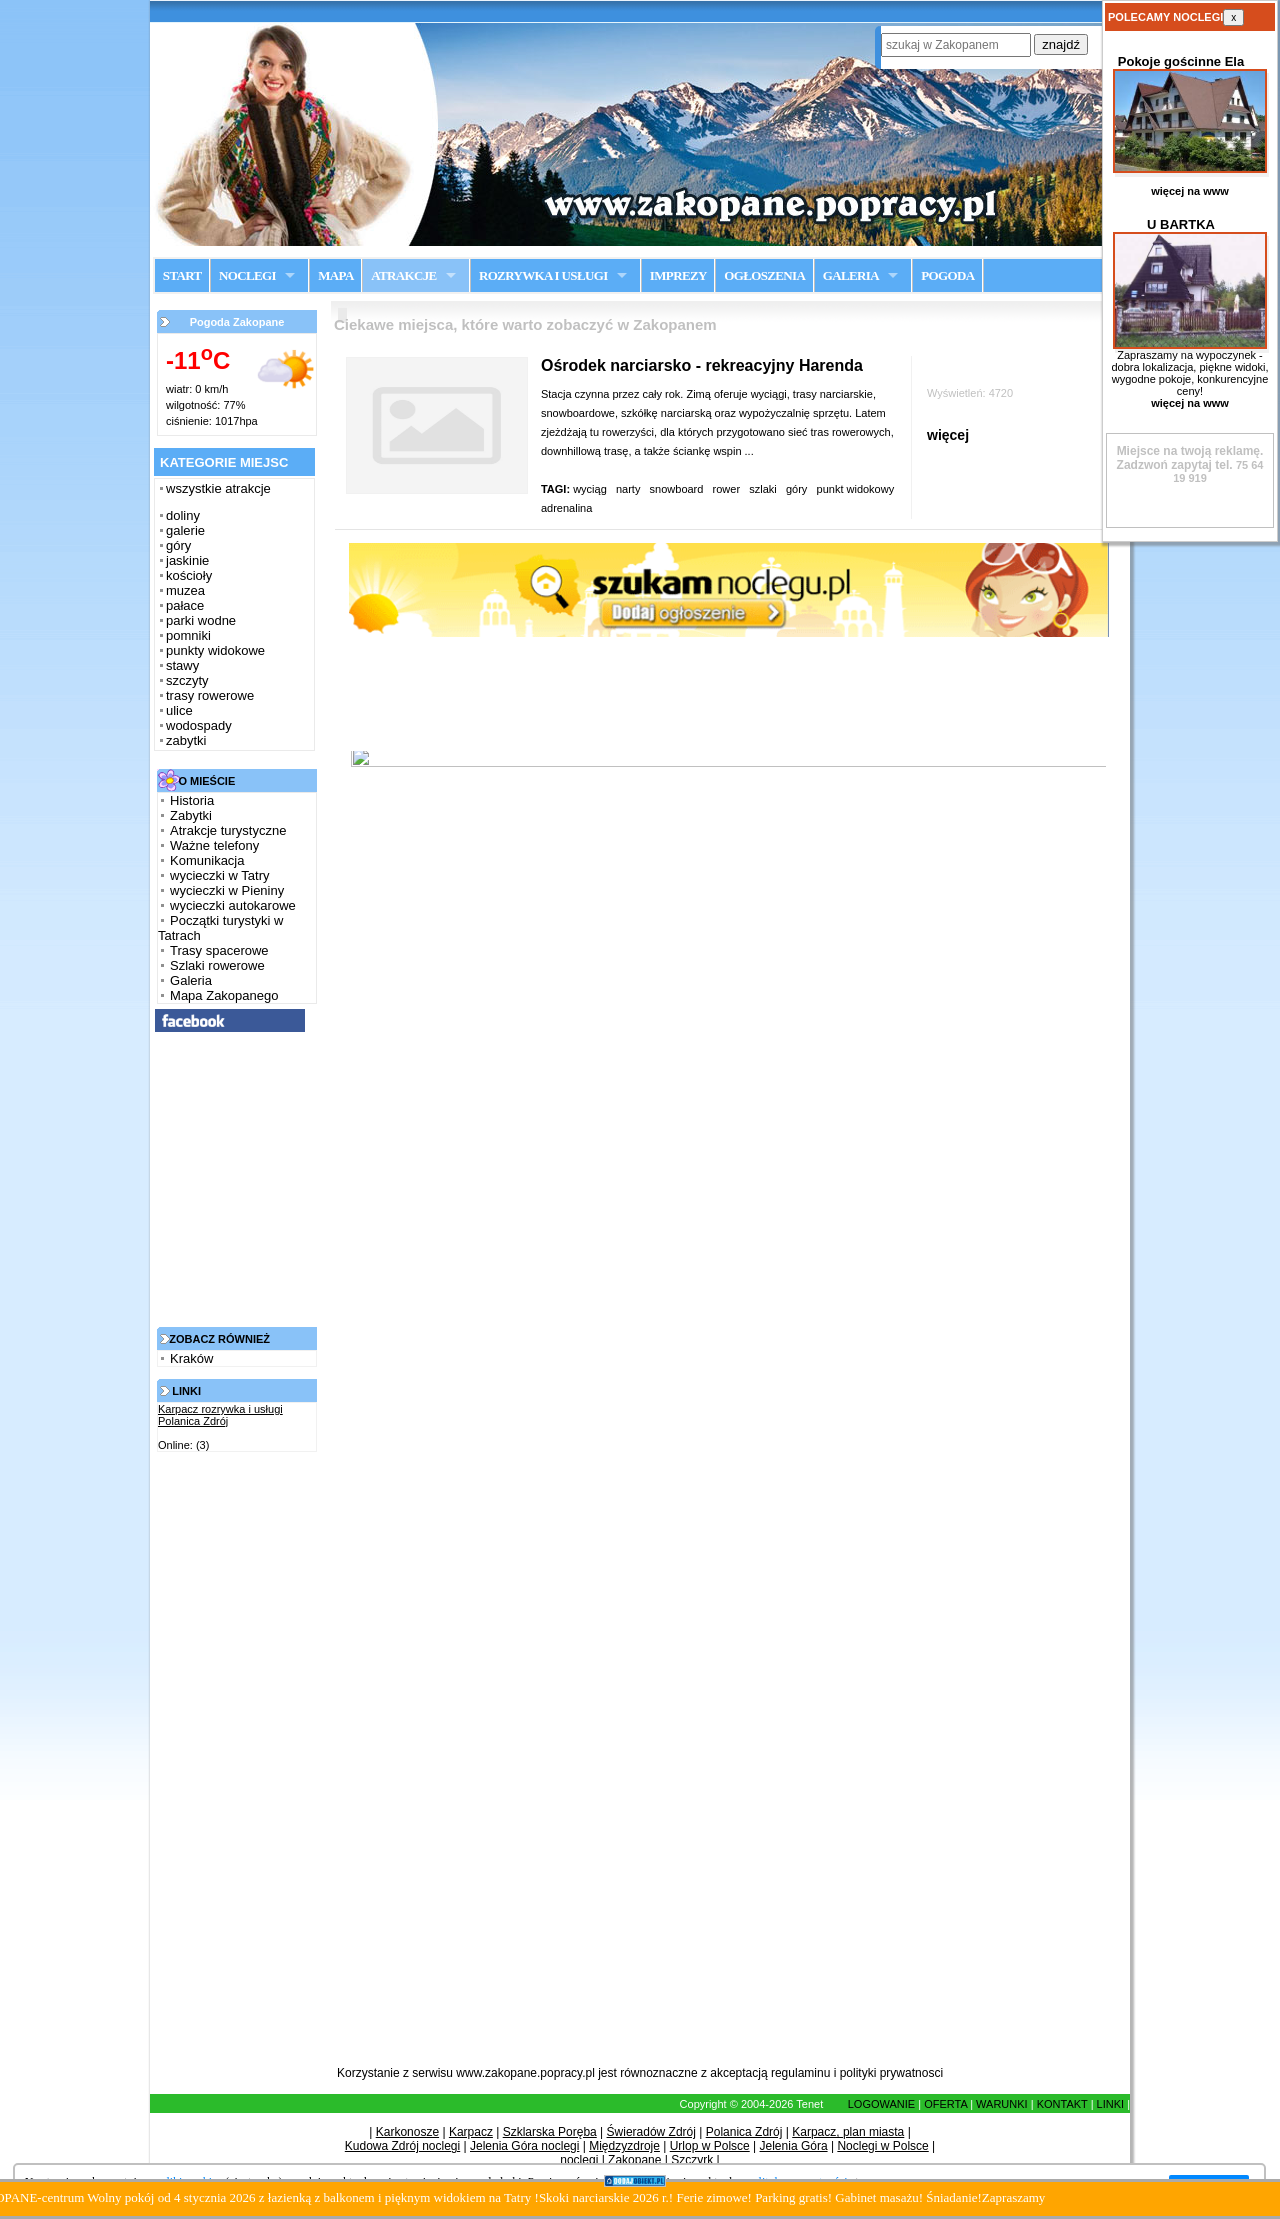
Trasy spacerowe (219, 950)
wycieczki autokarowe (233, 905)
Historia (192, 800)
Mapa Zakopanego (224, 995)
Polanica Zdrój (744, 2132)
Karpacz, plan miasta (848, 2132)
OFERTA (945, 2104)
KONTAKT (1062, 2104)
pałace (185, 605)
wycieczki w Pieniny (227, 890)
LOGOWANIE (881, 2104)
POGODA (947, 275)
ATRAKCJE (403, 275)
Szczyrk (692, 2160)
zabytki (186, 740)
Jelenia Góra (794, 2146)
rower (727, 489)
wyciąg (590, 489)
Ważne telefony (214, 845)
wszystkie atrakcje (218, 488)
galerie (185, 530)
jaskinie (187, 560)
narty (628, 489)
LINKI (1111, 2104)
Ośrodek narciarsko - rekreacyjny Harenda (702, 365)
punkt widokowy (856, 489)
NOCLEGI (247, 275)
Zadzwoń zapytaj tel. (1190, 458)
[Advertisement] (232, 1764)
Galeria (191, 980)
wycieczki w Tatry (219, 875)
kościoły (189, 575)
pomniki (188, 635)
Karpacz (471, 2132)
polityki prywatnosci (891, 2073)
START (182, 275)
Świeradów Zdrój (651, 2132)
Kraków (191, 1358)
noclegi (579, 2160)
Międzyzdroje (624, 2146)
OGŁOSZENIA (764, 275)
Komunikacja (207, 860)
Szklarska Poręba (550, 2132)
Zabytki (191, 815)
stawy (182, 665)
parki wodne (201, 620)
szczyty (187, 680)
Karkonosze (407, 2132)
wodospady (199, 725)
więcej (948, 435)
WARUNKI (1002, 2104)
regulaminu (800, 2073)
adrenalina (568, 508)
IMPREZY (678, 275)
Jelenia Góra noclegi (524, 2146)
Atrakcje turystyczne (228, 830)
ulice (179, 710)
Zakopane (634, 2160)
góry (178, 545)
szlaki (763, 489)
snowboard (677, 489)
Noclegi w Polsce (882, 2146)
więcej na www (1190, 191)
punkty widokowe (215, 650)
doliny (183, 515)
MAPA (335, 275)
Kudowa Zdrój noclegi (402, 2146)
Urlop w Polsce (710, 2146)
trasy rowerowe (210, 695)
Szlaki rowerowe (217, 965)
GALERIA (851, 275)
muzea (185, 590)
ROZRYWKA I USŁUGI (543, 275)
